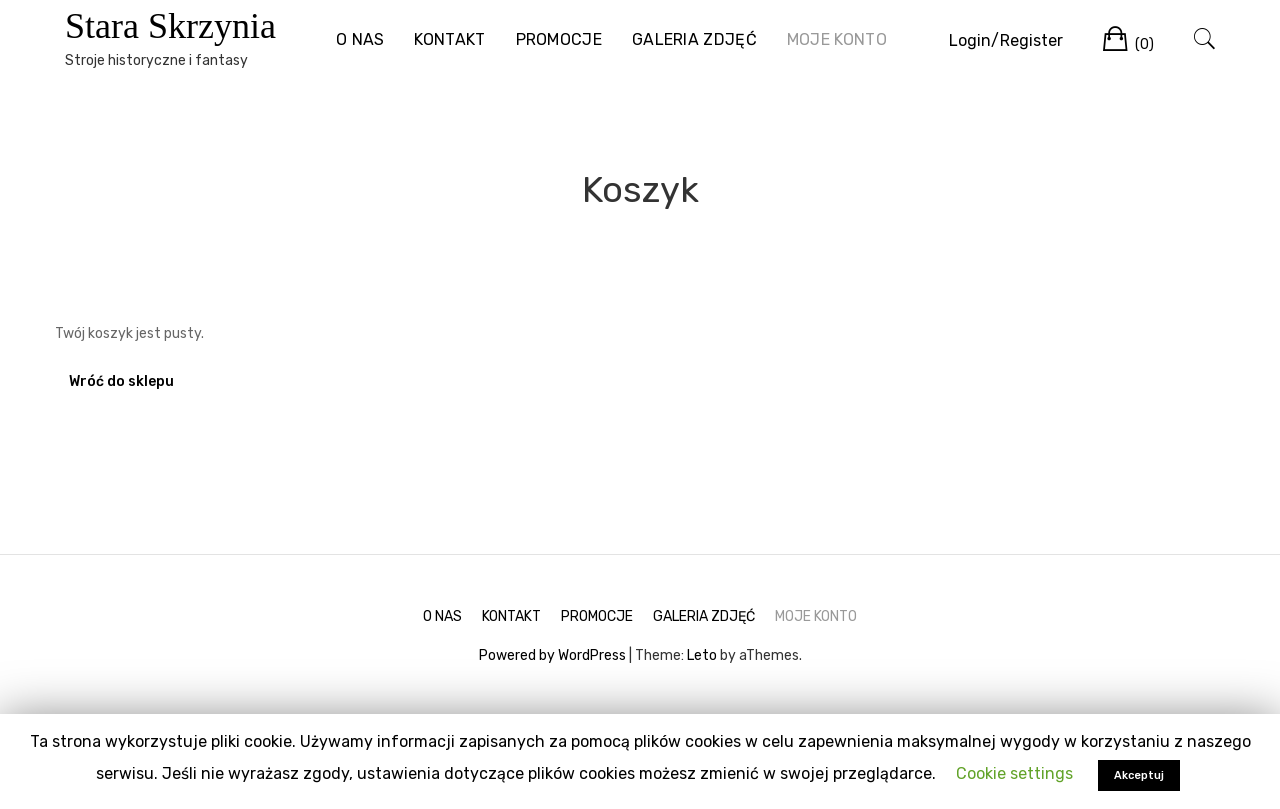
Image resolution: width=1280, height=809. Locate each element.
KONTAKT (449, 39)
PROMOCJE (559, 39)
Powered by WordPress (552, 655)
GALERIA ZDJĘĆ (694, 39)
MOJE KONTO (837, 39)
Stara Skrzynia (170, 26)
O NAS (360, 39)
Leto (702, 655)
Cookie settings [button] (1014, 773)
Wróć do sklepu (121, 381)
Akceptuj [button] (1139, 775)
